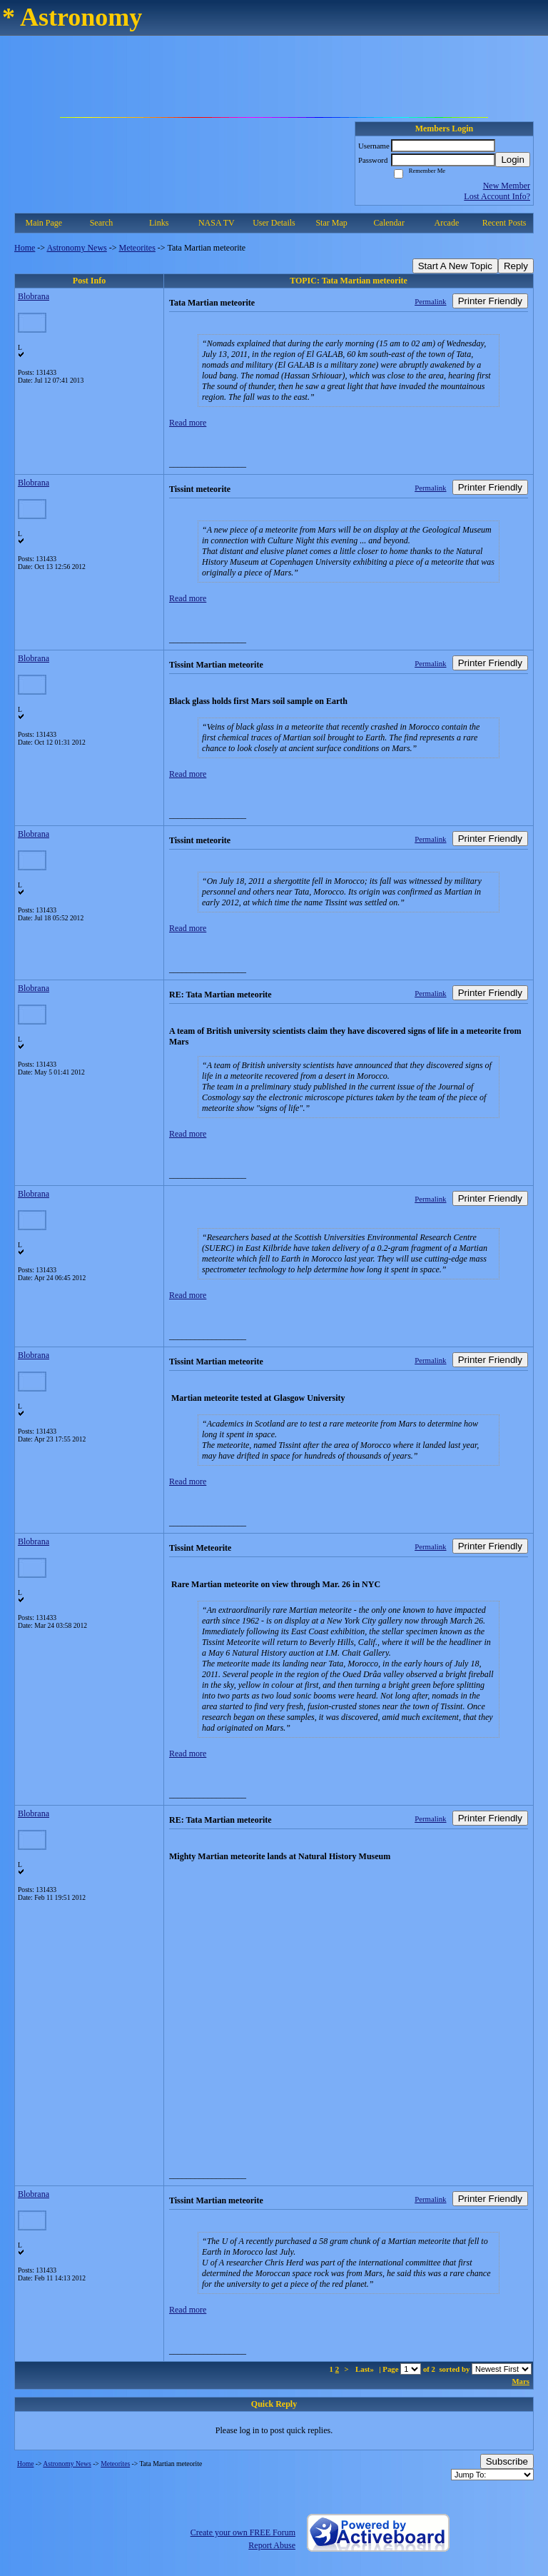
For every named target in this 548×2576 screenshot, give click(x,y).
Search (101, 223)
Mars (520, 2381)
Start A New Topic (455, 266)
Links (158, 223)
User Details (274, 223)
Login (512, 159)
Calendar (389, 223)
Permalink (430, 301)
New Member (506, 186)
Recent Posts (504, 223)
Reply (516, 266)
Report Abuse (271, 2545)
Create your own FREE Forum (243, 2532)
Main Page (44, 223)
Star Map (331, 223)
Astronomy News (76, 248)
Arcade (447, 223)
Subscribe (507, 2461)
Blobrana (33, 296)
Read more (187, 423)
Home (24, 248)
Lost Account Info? (497, 196)
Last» (365, 2369)
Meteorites (137, 248)
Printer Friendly (490, 301)
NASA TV (216, 223)
